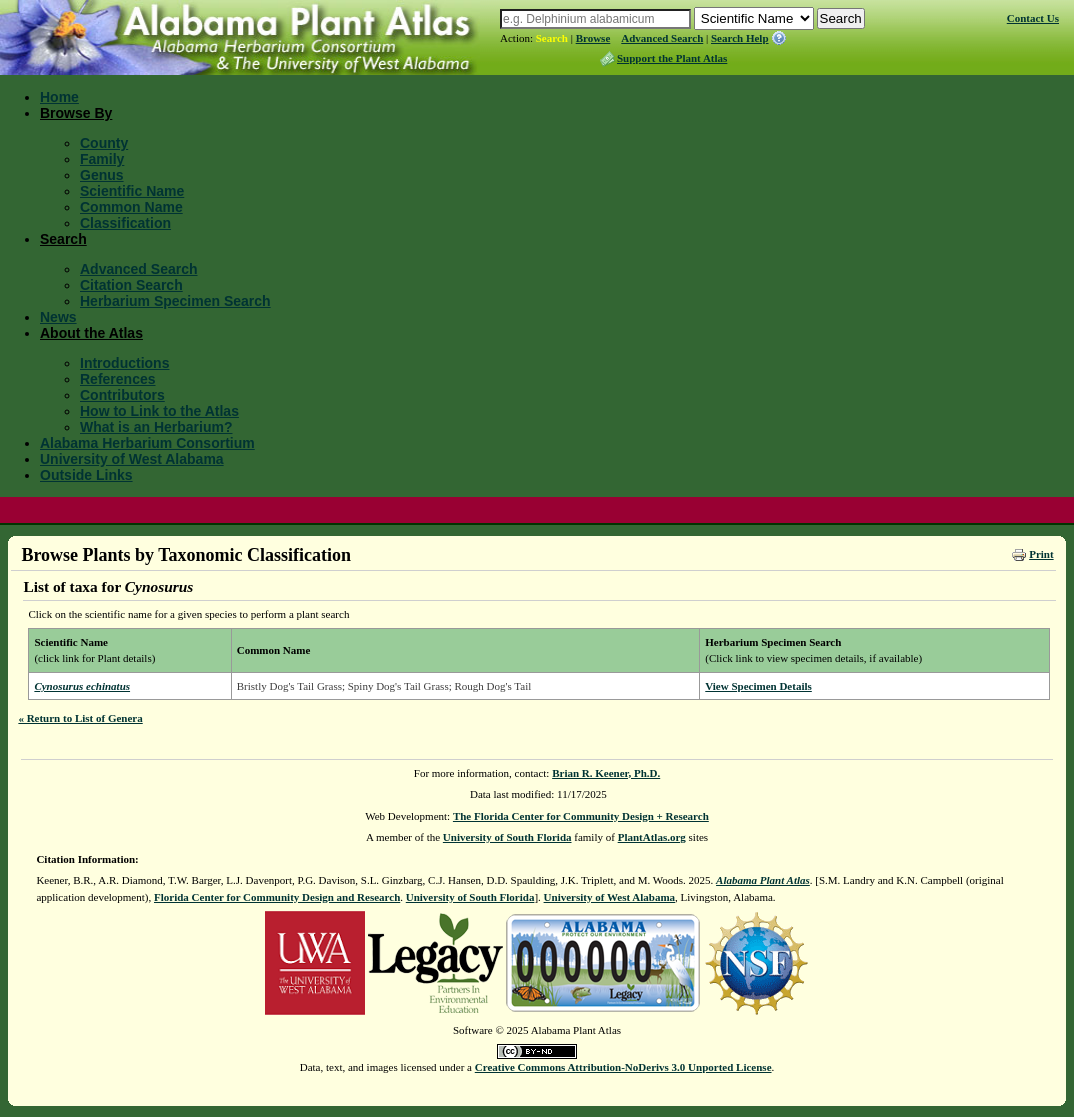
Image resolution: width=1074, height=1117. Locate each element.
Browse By (76, 113)
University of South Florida (507, 837)
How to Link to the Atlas (159, 411)
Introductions (124, 363)
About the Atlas (91, 333)
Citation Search (131, 285)
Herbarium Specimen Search (175, 301)
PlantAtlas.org (652, 837)
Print (1041, 554)
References (118, 379)
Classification (125, 223)
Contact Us (1033, 18)
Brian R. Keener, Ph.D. (606, 773)
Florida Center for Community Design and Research (277, 897)
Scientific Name (132, 191)
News (58, 317)
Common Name (131, 207)
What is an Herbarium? (156, 427)
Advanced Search (662, 38)
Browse (593, 38)
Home (59, 97)
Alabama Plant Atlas (763, 880)
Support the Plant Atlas (672, 58)
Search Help (740, 38)
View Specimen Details (758, 686)
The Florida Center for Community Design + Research (581, 816)
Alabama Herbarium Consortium (147, 443)
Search (552, 38)
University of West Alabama (132, 459)
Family (102, 159)
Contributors (122, 395)
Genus (102, 175)
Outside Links (86, 475)
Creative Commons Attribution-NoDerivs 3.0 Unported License (623, 1067)
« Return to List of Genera (80, 718)
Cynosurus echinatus (82, 686)
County (104, 143)
